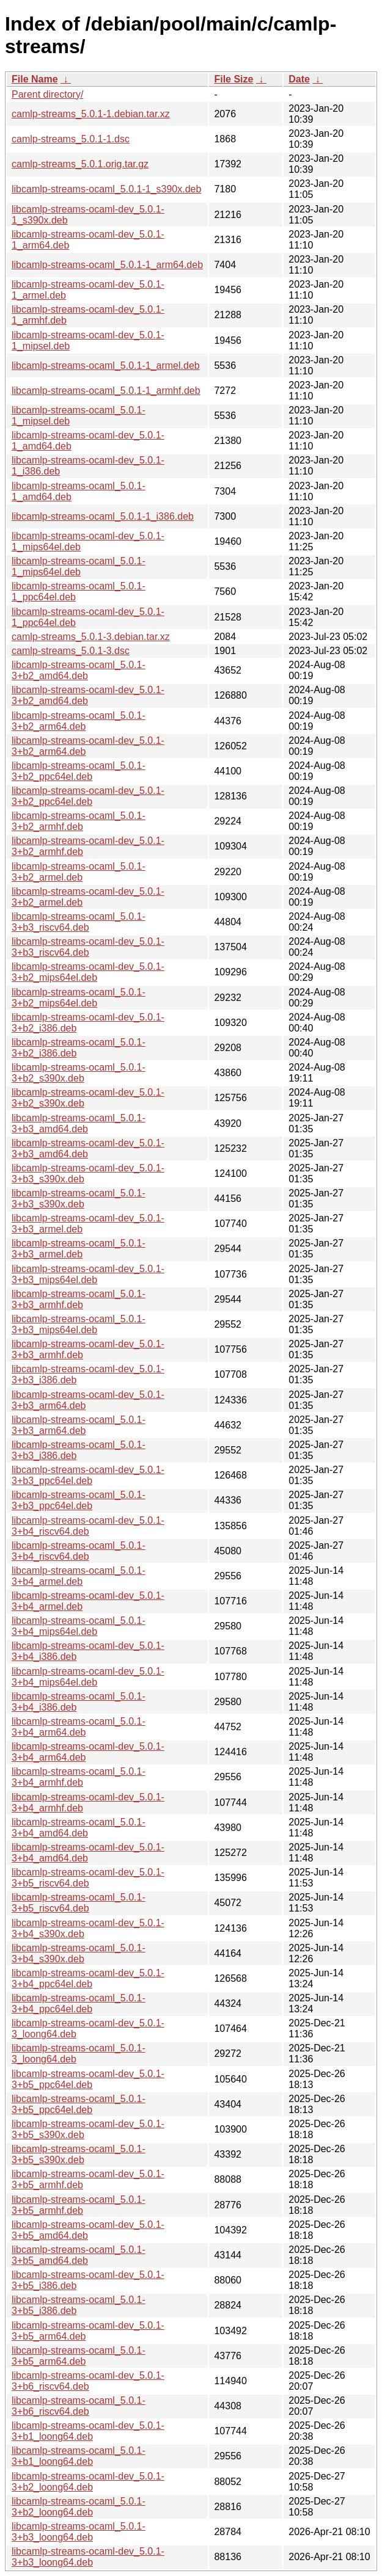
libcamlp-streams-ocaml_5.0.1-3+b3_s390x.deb (78, 1198)
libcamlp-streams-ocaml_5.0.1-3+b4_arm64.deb (78, 1726)
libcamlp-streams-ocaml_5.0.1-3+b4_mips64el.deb (78, 1626)
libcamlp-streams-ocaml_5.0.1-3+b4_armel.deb (78, 1576)
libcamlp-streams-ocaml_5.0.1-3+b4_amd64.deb (78, 1827)
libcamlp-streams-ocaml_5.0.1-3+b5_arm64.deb (78, 2356)
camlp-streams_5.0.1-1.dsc (71, 139)
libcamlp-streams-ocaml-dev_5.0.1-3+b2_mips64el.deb (88, 972)
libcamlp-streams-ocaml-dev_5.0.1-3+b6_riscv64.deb (88, 2381)
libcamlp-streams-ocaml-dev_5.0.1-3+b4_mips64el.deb (88, 1676)
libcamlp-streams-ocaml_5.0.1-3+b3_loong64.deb (78, 2531)
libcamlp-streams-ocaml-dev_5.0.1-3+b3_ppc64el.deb (88, 1475)
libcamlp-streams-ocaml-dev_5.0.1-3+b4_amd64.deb (88, 1852)
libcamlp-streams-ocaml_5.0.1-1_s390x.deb (106, 189)
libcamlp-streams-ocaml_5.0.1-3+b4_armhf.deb (78, 1777)
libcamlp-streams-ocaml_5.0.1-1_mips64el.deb (78, 566)
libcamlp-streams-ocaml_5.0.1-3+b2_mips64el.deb (78, 997)
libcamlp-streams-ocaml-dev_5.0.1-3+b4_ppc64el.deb (88, 1978)
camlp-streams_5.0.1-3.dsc (71, 651)
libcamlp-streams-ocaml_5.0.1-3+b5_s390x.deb (78, 2154)
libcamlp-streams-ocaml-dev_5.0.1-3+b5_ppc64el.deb (88, 2079)
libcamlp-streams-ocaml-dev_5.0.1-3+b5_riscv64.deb (88, 1877)
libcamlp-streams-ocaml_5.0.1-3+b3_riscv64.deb (78, 922)
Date (299, 79)
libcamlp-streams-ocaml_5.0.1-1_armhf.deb (106, 390)
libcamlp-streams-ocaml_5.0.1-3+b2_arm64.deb (78, 721)
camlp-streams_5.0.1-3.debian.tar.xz (91, 636)
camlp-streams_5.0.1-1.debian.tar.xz (91, 114)
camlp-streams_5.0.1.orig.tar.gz (80, 164)
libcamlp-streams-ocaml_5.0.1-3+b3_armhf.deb (78, 1299)
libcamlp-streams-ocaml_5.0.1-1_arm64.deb (107, 265)
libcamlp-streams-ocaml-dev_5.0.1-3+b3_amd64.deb (88, 1148)
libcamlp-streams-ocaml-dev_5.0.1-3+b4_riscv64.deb (88, 1526)
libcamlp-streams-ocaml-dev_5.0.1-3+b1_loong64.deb (88, 2431)
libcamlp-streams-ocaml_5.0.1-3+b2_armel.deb (78, 871)
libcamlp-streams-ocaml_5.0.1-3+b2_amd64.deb (78, 670)
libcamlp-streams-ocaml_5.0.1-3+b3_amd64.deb (78, 1123)
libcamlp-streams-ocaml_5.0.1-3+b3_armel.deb (78, 1248)
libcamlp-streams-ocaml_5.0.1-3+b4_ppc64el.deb (78, 2003)
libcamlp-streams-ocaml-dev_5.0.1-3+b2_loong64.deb (88, 2481)
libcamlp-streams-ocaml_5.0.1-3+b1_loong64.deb (78, 2456)
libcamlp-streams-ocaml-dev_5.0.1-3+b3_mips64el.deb (88, 1274)
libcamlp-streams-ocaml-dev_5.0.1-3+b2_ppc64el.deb (88, 796)
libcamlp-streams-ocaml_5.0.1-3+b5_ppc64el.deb (78, 2104)
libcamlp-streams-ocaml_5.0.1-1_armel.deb (106, 365)
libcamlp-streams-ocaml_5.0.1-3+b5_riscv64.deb (78, 1902)
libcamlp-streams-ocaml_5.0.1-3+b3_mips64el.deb (78, 1324)
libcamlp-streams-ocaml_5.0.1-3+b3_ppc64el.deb (78, 1500)
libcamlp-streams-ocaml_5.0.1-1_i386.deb (103, 516)
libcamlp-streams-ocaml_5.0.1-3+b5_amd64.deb (78, 2255)
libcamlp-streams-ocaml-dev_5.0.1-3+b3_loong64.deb (88, 2556)
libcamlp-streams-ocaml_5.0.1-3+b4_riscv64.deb (78, 1551)
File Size (233, 79)
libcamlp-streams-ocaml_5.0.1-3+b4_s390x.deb (78, 1953)
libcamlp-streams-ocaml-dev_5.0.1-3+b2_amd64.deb (88, 695)
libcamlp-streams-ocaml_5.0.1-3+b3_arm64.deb (78, 1425)
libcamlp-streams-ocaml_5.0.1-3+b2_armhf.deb (78, 821)
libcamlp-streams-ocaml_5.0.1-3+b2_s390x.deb (78, 1072)
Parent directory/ (47, 94)
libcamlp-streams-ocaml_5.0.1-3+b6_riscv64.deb (78, 2406)
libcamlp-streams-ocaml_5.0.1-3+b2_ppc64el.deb (78, 771)
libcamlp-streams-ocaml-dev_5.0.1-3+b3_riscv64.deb (88, 947)
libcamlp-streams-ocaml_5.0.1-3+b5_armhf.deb (78, 2205)
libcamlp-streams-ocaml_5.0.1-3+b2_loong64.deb (78, 2506)
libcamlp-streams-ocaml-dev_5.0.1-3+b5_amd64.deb (88, 2230)
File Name (35, 79)
